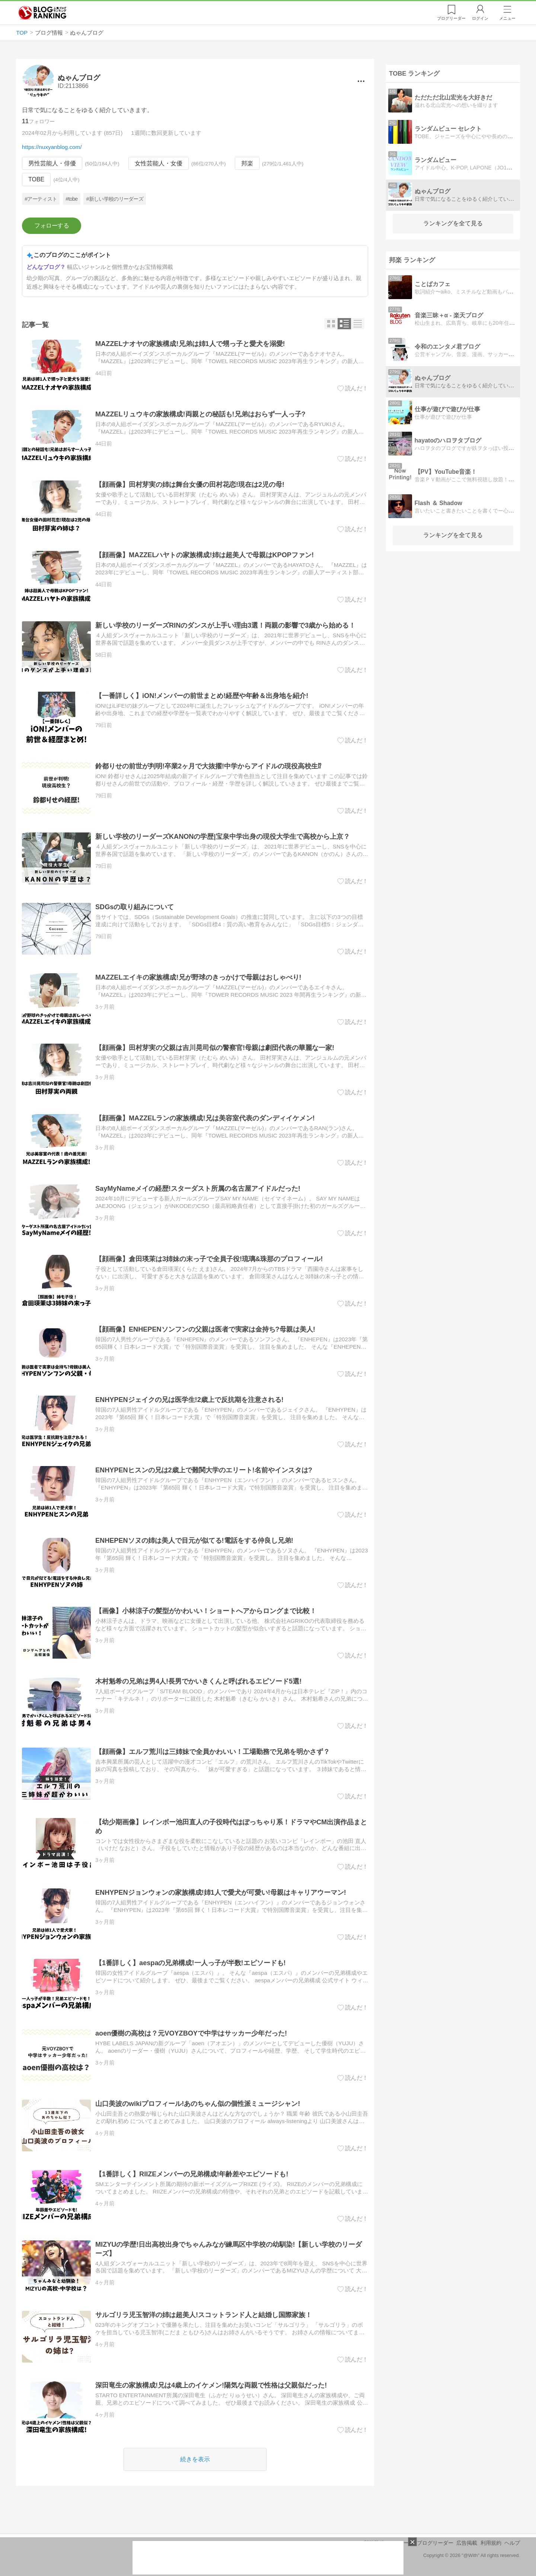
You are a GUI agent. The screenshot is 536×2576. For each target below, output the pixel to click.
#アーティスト (41, 199)
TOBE (36, 180)
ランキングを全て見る (453, 223)
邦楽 (247, 163)
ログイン (480, 18)
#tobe (71, 199)
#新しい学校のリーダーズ (114, 199)
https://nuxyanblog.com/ (52, 147)
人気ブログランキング (42, 13)
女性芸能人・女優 (158, 163)
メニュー (507, 18)
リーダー (451, 18)
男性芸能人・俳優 (52, 163)
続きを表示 (195, 2459)
